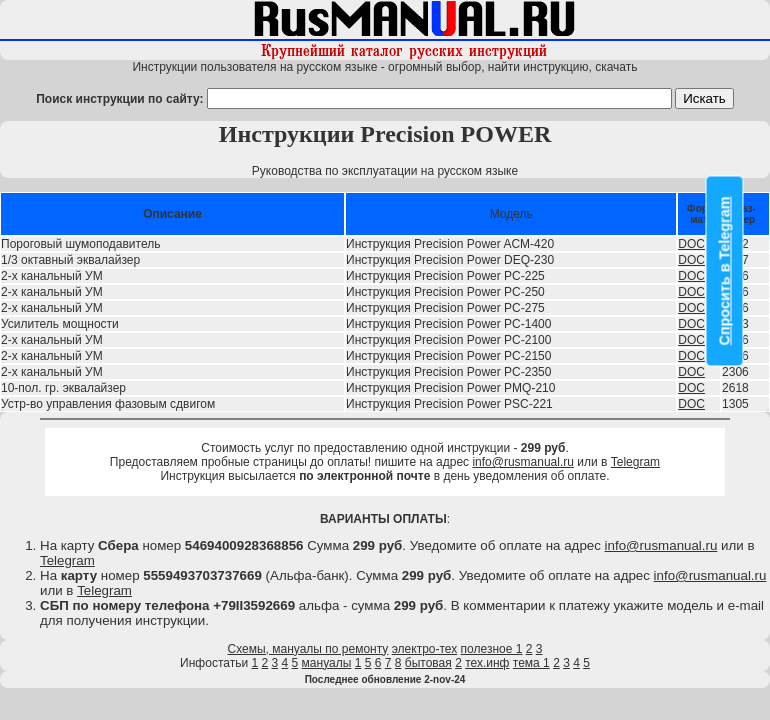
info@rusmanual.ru (523, 462)
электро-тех (425, 649)
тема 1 (531, 663)
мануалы (327, 663)
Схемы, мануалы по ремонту (308, 649)
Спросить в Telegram (725, 271)
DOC (691, 244)
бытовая (428, 663)
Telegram (635, 462)
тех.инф (487, 663)
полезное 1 (492, 649)
